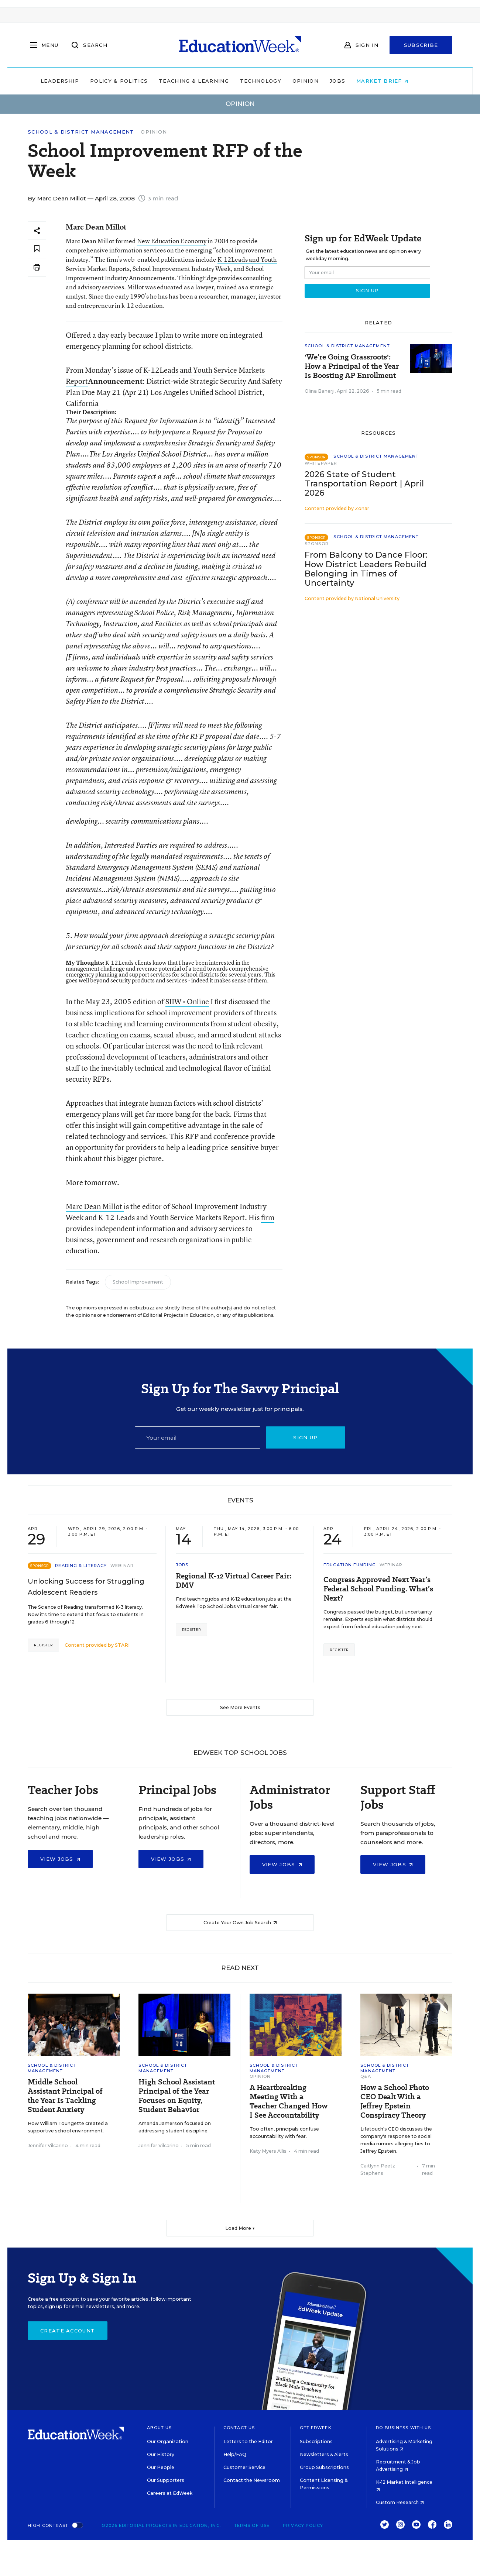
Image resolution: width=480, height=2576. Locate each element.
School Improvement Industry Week (182, 268)
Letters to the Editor (248, 2441)
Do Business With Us (403, 2427)
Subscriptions (316, 2441)
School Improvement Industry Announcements (165, 273)
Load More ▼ (240, 2228)
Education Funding (349, 1564)
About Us (159, 2427)
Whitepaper (321, 463)
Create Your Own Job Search (240, 1922)
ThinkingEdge (197, 277)
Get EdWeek (316, 2427)
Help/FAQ (234, 2454)
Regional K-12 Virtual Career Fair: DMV (233, 1580)
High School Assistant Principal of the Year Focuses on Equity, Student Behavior (176, 2095)
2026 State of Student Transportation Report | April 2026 (364, 483)
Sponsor (317, 543)
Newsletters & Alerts (324, 2454)
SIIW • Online (187, 1001)
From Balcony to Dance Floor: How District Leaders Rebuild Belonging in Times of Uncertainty (366, 568)
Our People (160, 2467)
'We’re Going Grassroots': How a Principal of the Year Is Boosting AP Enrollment (352, 366)
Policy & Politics (134, 81)
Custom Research (400, 2502)
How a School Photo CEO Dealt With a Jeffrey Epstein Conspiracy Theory (394, 2101)
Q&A (365, 2076)
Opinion (321, 81)
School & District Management (81, 132)
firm (267, 1217)
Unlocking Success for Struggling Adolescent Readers (86, 1587)
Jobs (353, 81)
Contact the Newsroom (251, 2480)
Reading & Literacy (81, 1565)
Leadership (75, 81)
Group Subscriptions (324, 2467)
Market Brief (398, 81)
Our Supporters (165, 2480)
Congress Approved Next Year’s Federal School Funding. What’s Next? (378, 1589)
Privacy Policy (303, 2525)
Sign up (305, 1437)
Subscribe (421, 45)
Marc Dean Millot (95, 1206)
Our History (160, 2454)
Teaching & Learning (210, 81)
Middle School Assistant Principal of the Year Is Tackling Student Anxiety (65, 2095)
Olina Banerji (320, 391)
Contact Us (239, 2427)
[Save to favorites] (37, 249)
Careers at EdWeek (169, 2493)
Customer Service (244, 2467)
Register (43, 1645)
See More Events (240, 1707)
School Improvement (138, 1282)
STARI (122, 1645)
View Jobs (60, 1859)
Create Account (67, 2331)
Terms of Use (252, 2525)
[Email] (197, 1437)
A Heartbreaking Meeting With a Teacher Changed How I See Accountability (289, 2101)
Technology (276, 81)
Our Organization (167, 2441)
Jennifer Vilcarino (48, 2145)
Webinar (122, 1565)
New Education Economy (171, 241)
